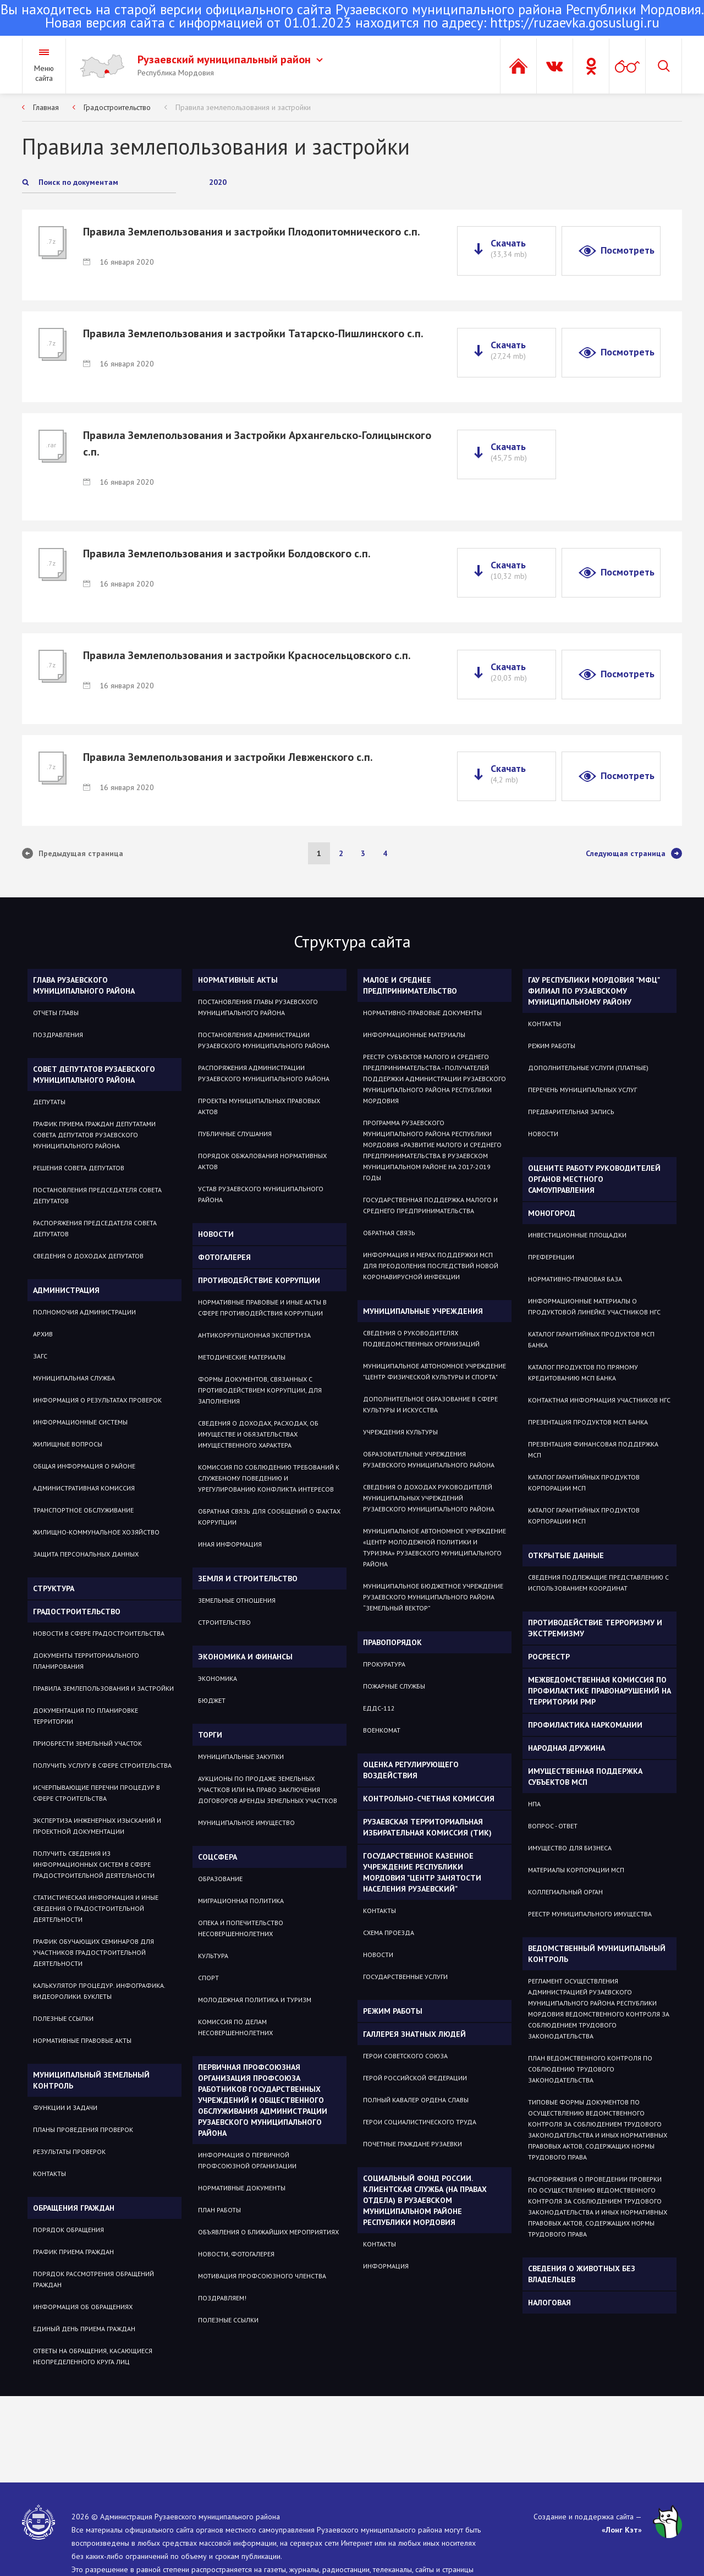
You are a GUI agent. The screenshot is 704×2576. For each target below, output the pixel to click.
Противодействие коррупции (259, 1280)
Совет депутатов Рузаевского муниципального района (94, 1074)
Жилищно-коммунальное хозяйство (96, 1532)
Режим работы (392, 2011)
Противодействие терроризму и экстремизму (595, 1628)
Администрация (66, 1290)
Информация (386, 2266)
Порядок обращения (68, 2230)
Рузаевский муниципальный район (230, 59)
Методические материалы (241, 1357)
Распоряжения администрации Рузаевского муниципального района (263, 1073)
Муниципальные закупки (241, 1756)
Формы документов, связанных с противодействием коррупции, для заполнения (260, 1390)
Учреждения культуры (400, 1432)
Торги (210, 1735)
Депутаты (49, 1102)
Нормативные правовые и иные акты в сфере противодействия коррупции (262, 1307)
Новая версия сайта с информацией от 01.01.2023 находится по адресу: (352, 17)
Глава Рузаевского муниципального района (84, 985)
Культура (213, 1956)
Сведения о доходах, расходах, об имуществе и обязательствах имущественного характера (258, 1434)
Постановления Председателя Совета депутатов (97, 1195)
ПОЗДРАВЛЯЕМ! (222, 2298)
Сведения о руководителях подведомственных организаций (421, 1338)
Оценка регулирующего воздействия (411, 1770)
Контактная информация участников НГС (599, 1400)
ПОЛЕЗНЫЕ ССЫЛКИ (228, 2320)
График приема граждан (73, 2252)
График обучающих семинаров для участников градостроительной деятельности (93, 1952)
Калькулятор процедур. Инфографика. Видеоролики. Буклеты (99, 1990)
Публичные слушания (235, 1134)
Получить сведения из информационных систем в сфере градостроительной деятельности (94, 1864)
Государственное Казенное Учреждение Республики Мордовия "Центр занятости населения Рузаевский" (422, 1872)
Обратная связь (389, 1233)
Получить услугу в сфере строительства (102, 1765)
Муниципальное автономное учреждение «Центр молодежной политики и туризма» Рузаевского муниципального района (434, 1547)
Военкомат (381, 1730)
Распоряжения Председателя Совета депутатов (95, 1228)
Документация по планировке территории (85, 1715)
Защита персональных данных (86, 1554)
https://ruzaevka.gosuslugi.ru (574, 22)
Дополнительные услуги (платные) (588, 1068)
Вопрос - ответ (553, 1826)
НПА (534, 1804)
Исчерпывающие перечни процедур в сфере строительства (96, 1792)
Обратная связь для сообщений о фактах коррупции (269, 1516)
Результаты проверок (69, 2151)
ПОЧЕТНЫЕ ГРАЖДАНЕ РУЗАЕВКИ (412, 2144)
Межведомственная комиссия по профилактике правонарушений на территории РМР (599, 1691)
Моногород (551, 1213)
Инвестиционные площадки (577, 1235)
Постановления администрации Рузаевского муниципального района (263, 1040)
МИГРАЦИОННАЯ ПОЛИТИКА (241, 1901)
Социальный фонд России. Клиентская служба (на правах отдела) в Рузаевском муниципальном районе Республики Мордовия (425, 2200)
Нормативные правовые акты (82, 2040)
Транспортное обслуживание (83, 1510)
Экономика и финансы (245, 1657)
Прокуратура (384, 1664)
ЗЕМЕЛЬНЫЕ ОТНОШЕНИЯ (237, 1600)
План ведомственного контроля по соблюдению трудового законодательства (590, 2069)
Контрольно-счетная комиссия (428, 1799)
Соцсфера (217, 1857)
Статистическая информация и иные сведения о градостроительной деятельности (95, 1908)
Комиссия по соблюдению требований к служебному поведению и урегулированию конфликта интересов (268, 1478)
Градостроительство (117, 107)
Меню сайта (44, 73)
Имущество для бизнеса (570, 1848)
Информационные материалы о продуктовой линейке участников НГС (594, 1306)
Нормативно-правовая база (575, 1279)
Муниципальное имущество (246, 1822)
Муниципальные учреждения (423, 1311)
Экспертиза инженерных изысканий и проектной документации (97, 1825)
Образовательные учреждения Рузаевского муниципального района (428, 1459)
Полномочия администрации (84, 1312)
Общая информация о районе (84, 1466)
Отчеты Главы (56, 1013)
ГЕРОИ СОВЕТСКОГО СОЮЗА (405, 2056)
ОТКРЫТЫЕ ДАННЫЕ (566, 1555)
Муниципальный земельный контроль (91, 2080)
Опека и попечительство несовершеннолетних (240, 1928)
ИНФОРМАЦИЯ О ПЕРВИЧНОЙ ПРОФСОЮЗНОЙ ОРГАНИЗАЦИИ (247, 2160)
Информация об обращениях (83, 2307)
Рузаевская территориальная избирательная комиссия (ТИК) (427, 1827)
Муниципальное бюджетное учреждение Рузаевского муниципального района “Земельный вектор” (433, 1597)
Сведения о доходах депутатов (88, 1256)
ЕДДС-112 (379, 1708)
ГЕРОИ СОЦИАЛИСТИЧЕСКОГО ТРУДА (419, 2122)
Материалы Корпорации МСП (576, 1870)
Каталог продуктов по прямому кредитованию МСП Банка (583, 1372)
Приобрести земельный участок (87, 1743)
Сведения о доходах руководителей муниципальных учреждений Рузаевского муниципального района (428, 1498)
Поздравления (58, 1035)
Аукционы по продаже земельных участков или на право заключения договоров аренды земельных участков (267, 1789)
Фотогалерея (224, 1257)
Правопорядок (392, 1642)
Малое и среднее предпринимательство (410, 985)
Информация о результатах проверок (97, 1400)
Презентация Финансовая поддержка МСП (593, 1449)
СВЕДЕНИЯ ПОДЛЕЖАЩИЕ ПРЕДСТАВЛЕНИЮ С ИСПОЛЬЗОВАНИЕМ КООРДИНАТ (598, 1582)
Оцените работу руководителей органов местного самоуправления (594, 1179)
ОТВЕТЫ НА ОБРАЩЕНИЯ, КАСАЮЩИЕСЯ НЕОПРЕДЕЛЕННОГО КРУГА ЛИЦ (92, 2356)
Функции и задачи (65, 2107)
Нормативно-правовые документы (422, 1013)
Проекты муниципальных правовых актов (259, 1106)
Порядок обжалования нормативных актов (262, 1161)
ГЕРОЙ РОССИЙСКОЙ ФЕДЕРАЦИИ (415, 2078)
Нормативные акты (238, 980)
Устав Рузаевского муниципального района (260, 1194)
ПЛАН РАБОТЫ (219, 2210)
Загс (40, 1356)
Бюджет (212, 1700)
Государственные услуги (405, 1976)
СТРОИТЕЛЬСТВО (224, 1622)
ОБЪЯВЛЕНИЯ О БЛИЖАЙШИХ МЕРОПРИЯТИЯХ (268, 2232)
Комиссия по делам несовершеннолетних (235, 2027)
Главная (46, 107)
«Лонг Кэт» (622, 2530)
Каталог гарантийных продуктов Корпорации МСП (584, 1482)
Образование (220, 1879)
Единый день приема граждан (84, 2329)
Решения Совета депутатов (78, 1168)
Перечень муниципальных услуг (582, 1090)
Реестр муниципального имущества (590, 1914)
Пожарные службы (394, 1686)
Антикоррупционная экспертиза (254, 1335)
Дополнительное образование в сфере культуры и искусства (430, 1404)
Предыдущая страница (72, 853)
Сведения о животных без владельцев (581, 2273)
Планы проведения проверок (83, 2129)
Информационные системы (80, 1422)
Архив (43, 1334)
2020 (218, 182)
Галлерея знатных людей (414, 2034)
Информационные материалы (414, 1035)
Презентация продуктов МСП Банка (588, 1422)
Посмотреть (627, 250)
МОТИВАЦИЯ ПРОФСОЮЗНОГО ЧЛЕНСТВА (262, 2276)
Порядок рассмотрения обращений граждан (93, 2279)
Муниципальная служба (74, 1378)
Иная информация (230, 1544)
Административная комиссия (84, 1488)
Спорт (208, 1978)
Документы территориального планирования (86, 1660)
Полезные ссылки (63, 2018)
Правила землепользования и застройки (243, 107)
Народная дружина (566, 1748)
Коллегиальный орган (565, 1892)
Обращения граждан (73, 2208)
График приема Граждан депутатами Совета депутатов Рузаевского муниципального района (94, 1135)
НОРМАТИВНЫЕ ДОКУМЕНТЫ (241, 2188)
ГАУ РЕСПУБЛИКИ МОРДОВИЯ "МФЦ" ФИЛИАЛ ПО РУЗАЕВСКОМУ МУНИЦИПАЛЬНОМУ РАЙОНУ (594, 991)
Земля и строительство (248, 1578)
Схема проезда (388, 1932)
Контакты (49, 2173)
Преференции (551, 1257)
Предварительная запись (571, 1112)
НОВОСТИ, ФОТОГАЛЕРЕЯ (236, 2254)
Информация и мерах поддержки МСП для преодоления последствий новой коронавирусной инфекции (430, 1266)
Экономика (217, 1678)
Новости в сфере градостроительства (98, 1633)
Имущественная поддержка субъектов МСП (585, 1776)
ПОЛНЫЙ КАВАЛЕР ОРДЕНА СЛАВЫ (416, 2100)
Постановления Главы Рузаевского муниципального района (258, 1007)
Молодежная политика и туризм (254, 2000)
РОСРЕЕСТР (549, 1657)
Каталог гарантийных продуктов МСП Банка (591, 1339)
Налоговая (549, 2303)
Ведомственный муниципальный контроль (597, 1953)
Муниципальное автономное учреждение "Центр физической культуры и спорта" (434, 1371)
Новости (216, 1234)
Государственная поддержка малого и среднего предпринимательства (430, 1205)
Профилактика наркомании (585, 1725)
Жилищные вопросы (67, 1444)
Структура (53, 1588)
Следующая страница (634, 853)
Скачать (509, 248)
